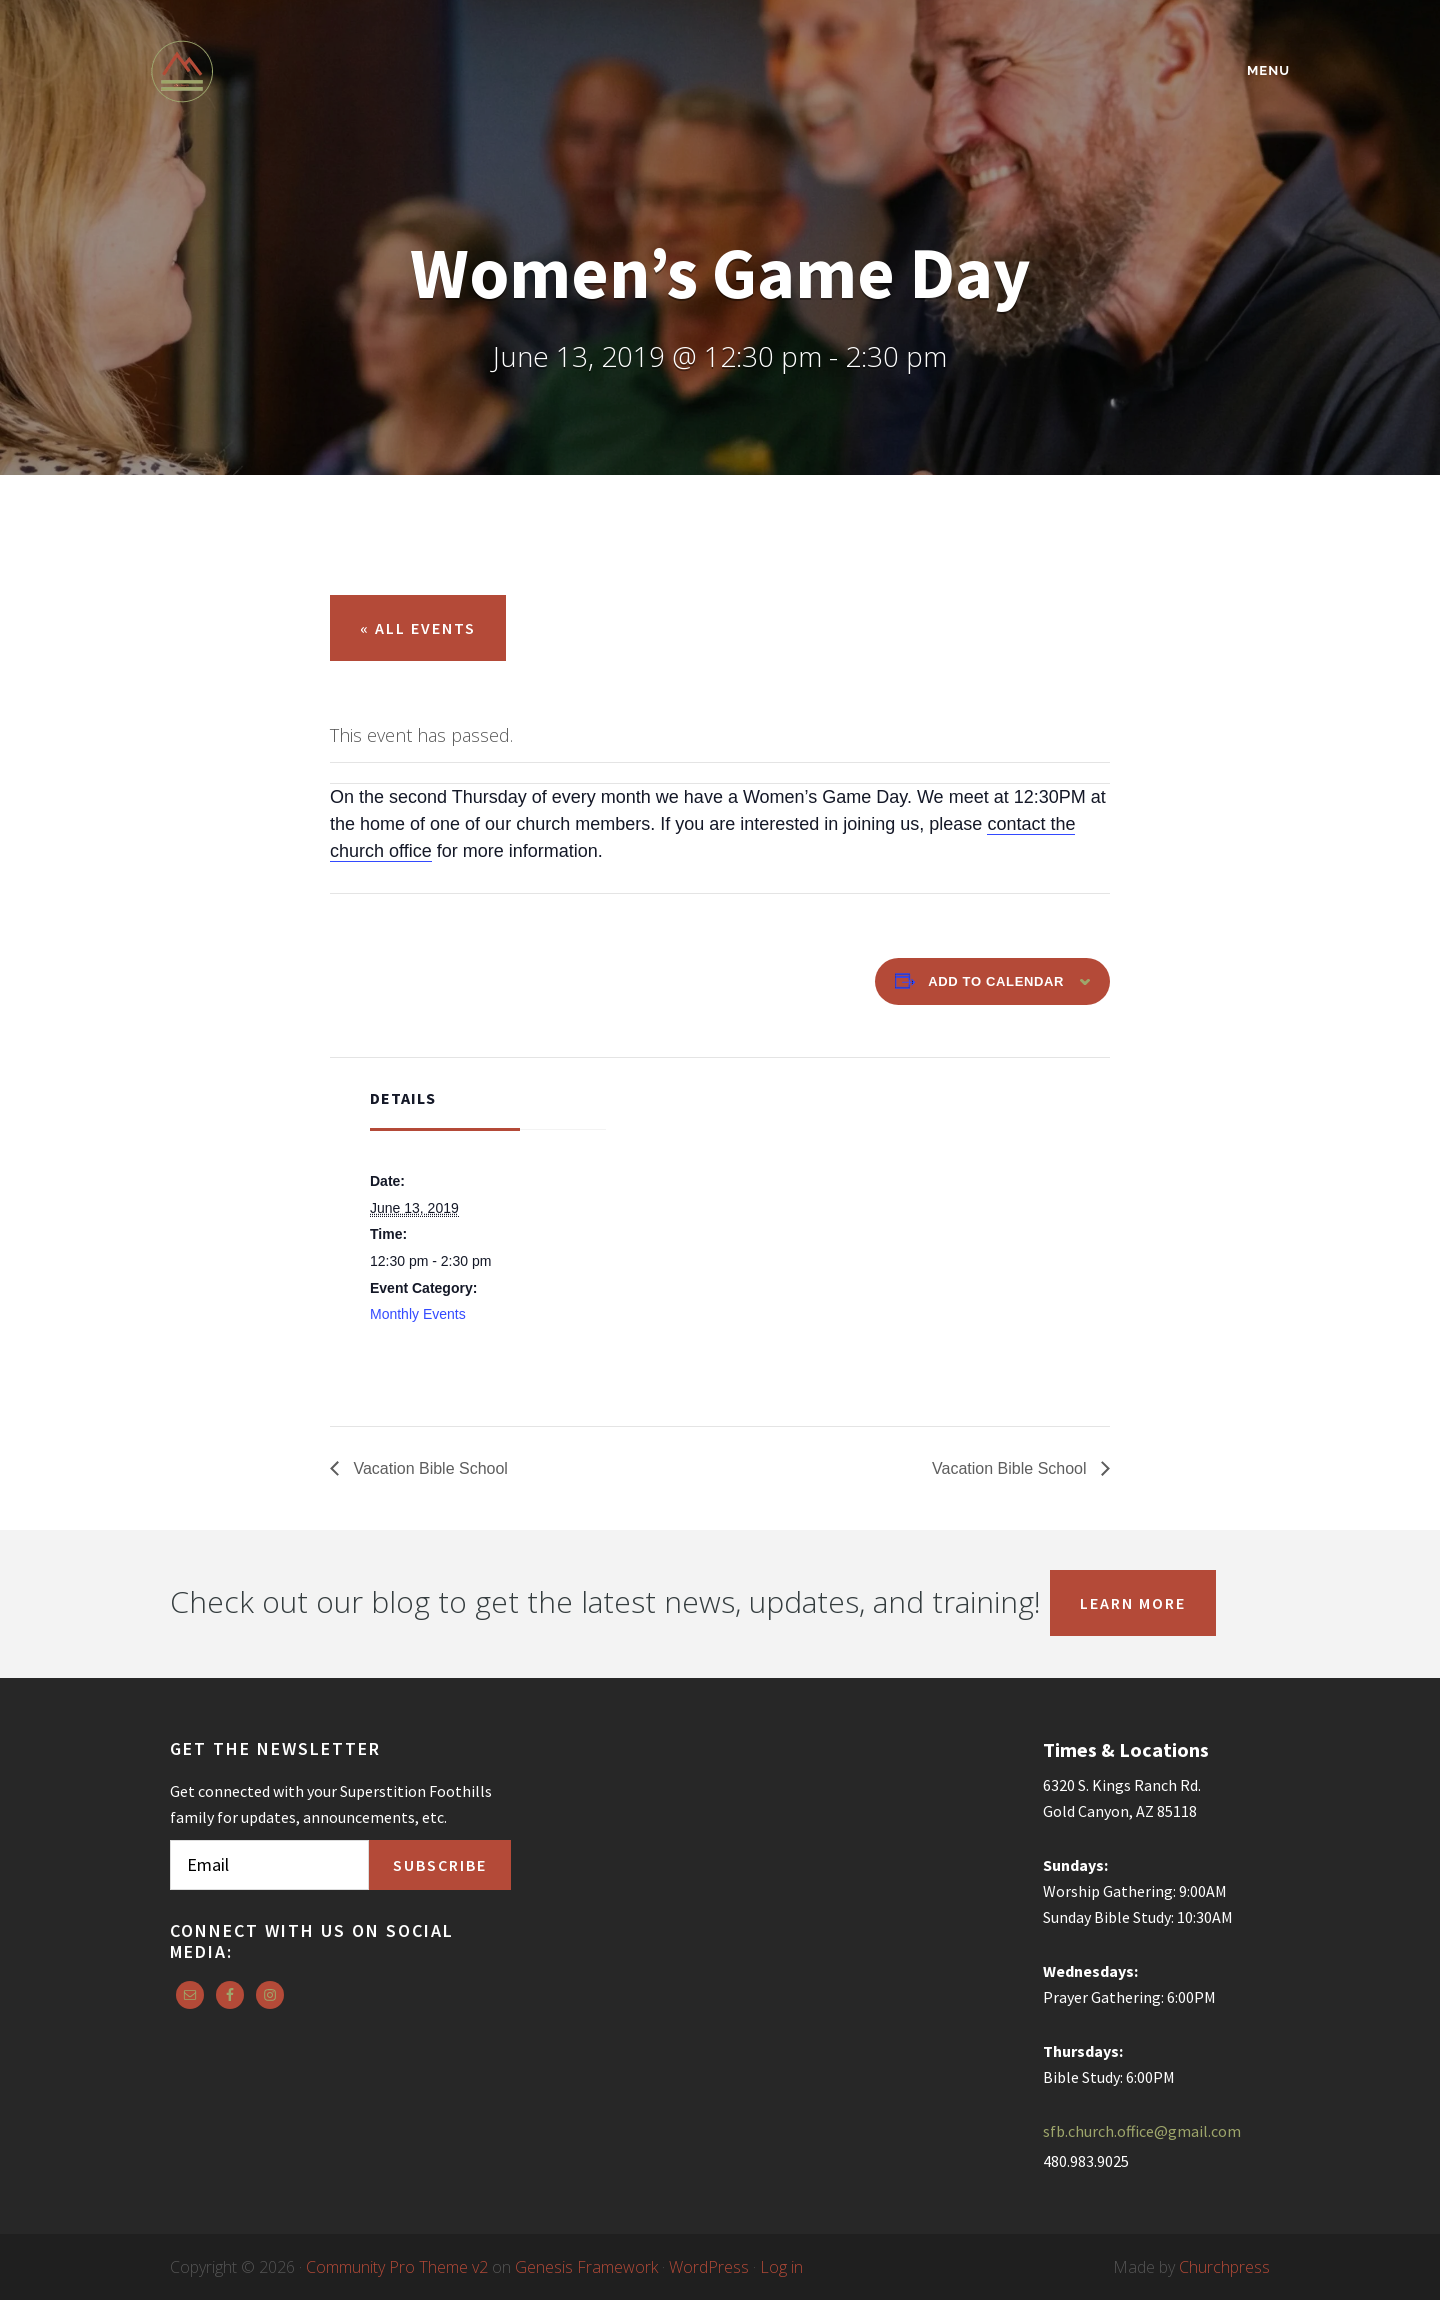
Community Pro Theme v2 (397, 2267)
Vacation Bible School (428, 1468)
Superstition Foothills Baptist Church (325, 71)
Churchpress (1224, 2267)
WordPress (709, 2267)
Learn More (1133, 1603)
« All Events (418, 628)
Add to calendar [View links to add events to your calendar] (996, 981)
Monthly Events (418, 1314)
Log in (781, 2267)
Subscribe (440, 1865)
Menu (1268, 70)
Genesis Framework (586, 2267)
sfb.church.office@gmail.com (1142, 2131)
